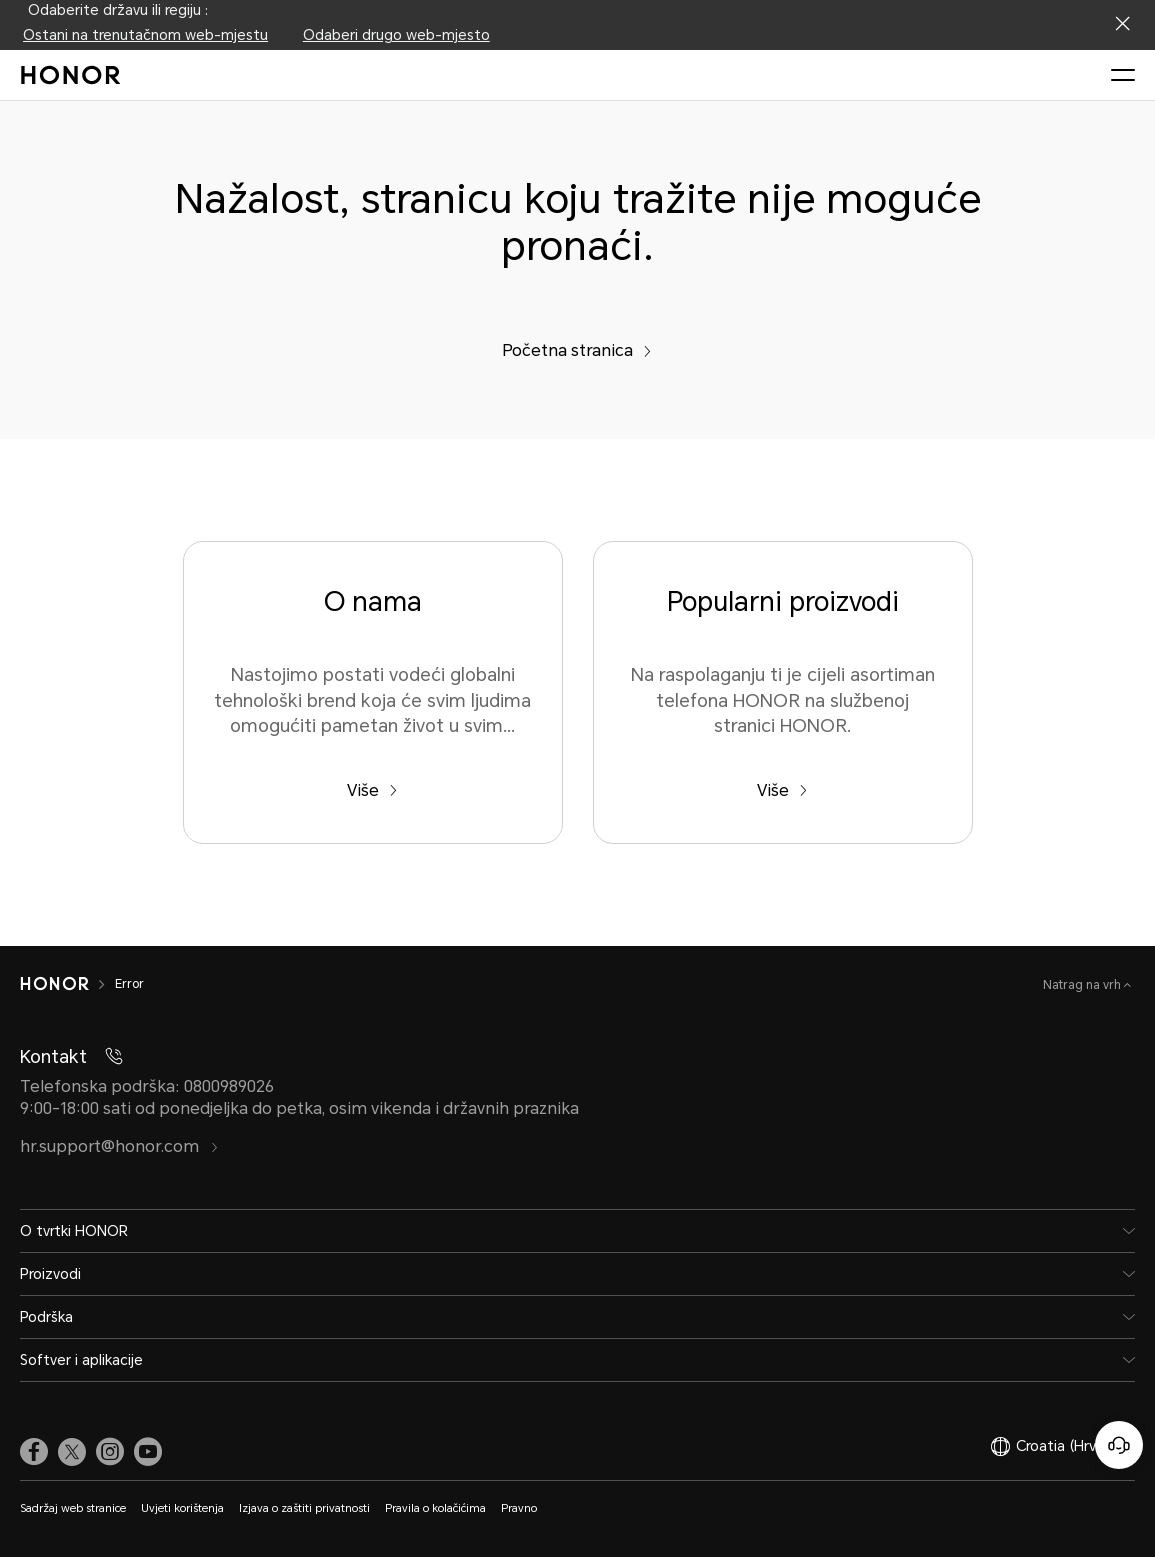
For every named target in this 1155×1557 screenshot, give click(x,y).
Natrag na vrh (1083, 985)
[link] (34, 1451)
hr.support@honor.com (119, 1146)
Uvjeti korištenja (182, 1508)
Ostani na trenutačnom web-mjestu (145, 35)
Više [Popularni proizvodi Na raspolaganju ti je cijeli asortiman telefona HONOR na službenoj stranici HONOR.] (782, 790)
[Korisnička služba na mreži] (1119, 1445)
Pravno (519, 1508)
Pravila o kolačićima (435, 1508)
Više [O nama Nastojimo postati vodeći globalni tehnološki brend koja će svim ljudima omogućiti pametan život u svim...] (372, 790)
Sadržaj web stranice (73, 1508)
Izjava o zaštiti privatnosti (304, 1508)
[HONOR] (54, 984)
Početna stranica (577, 350)
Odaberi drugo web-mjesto (396, 35)
